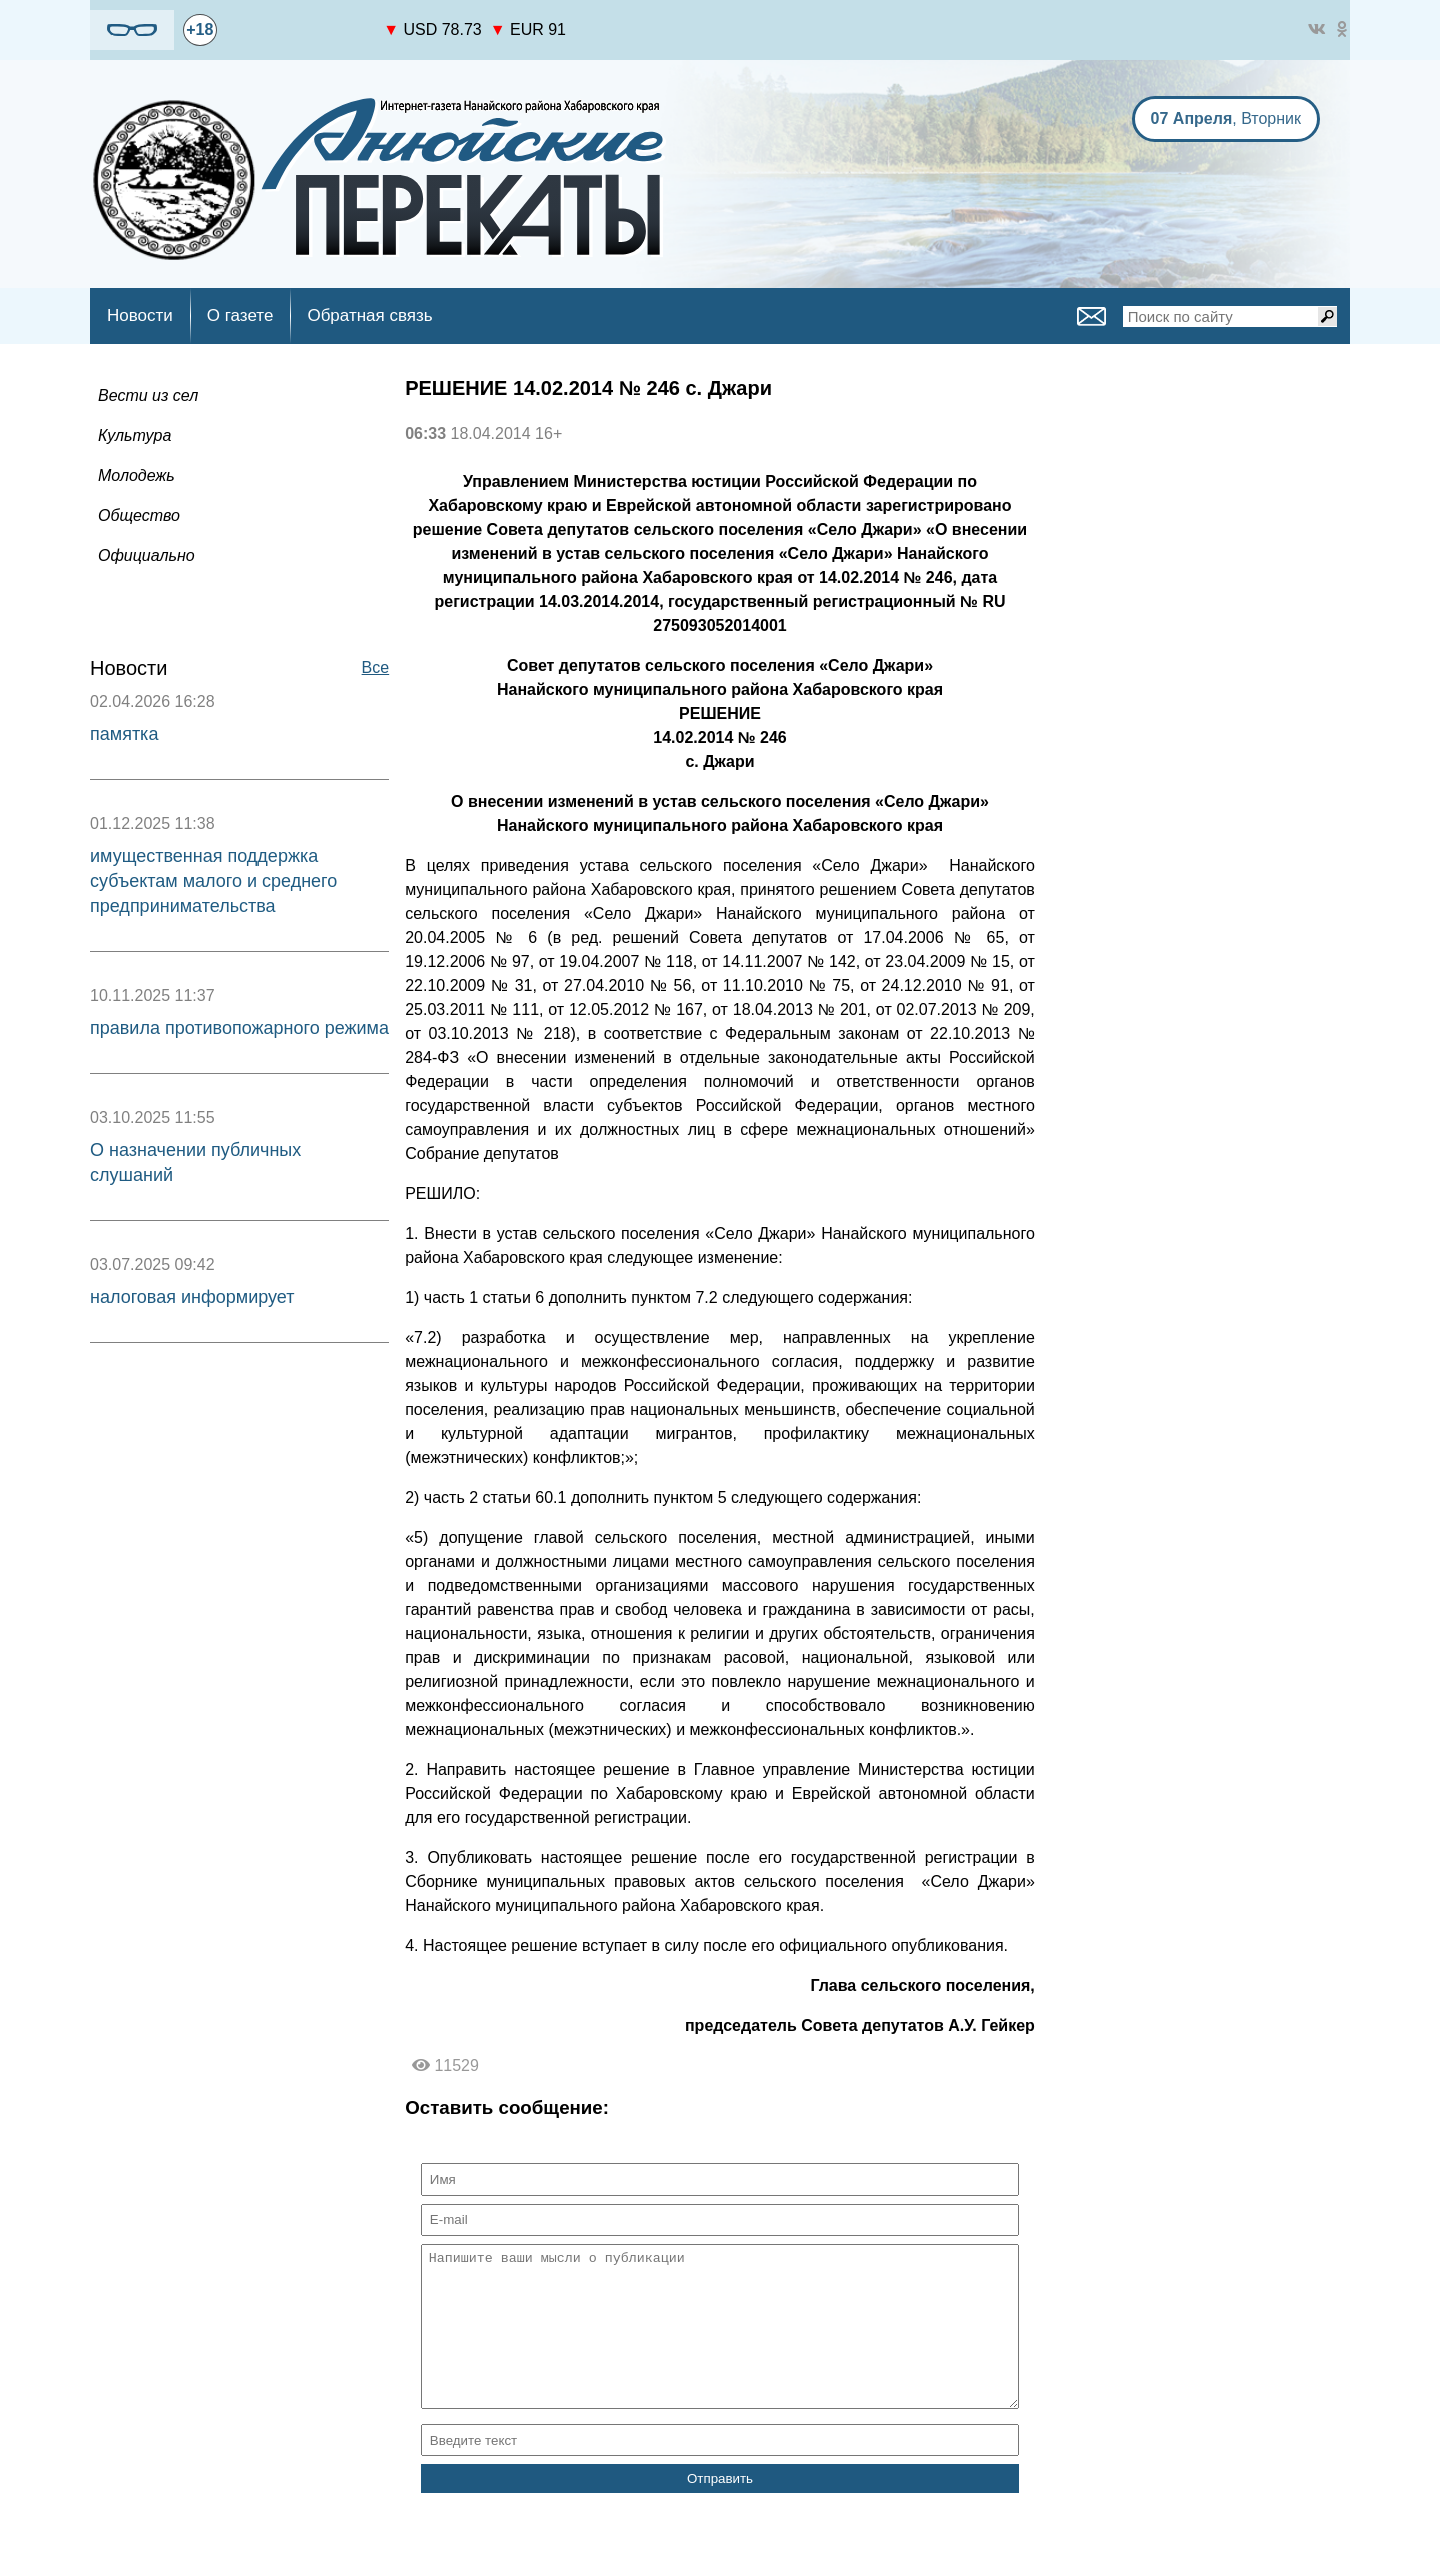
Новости (140, 315)
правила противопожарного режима (239, 1028)
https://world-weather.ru (300, 21)
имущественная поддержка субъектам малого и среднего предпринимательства (213, 881)
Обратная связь (369, 315)
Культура (134, 435)
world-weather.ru (300, 39)
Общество (139, 515)
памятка (124, 734)
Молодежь (136, 475)
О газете (240, 315)
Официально (146, 555)
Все (376, 667)
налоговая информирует (192, 1297)
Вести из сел (148, 395)
